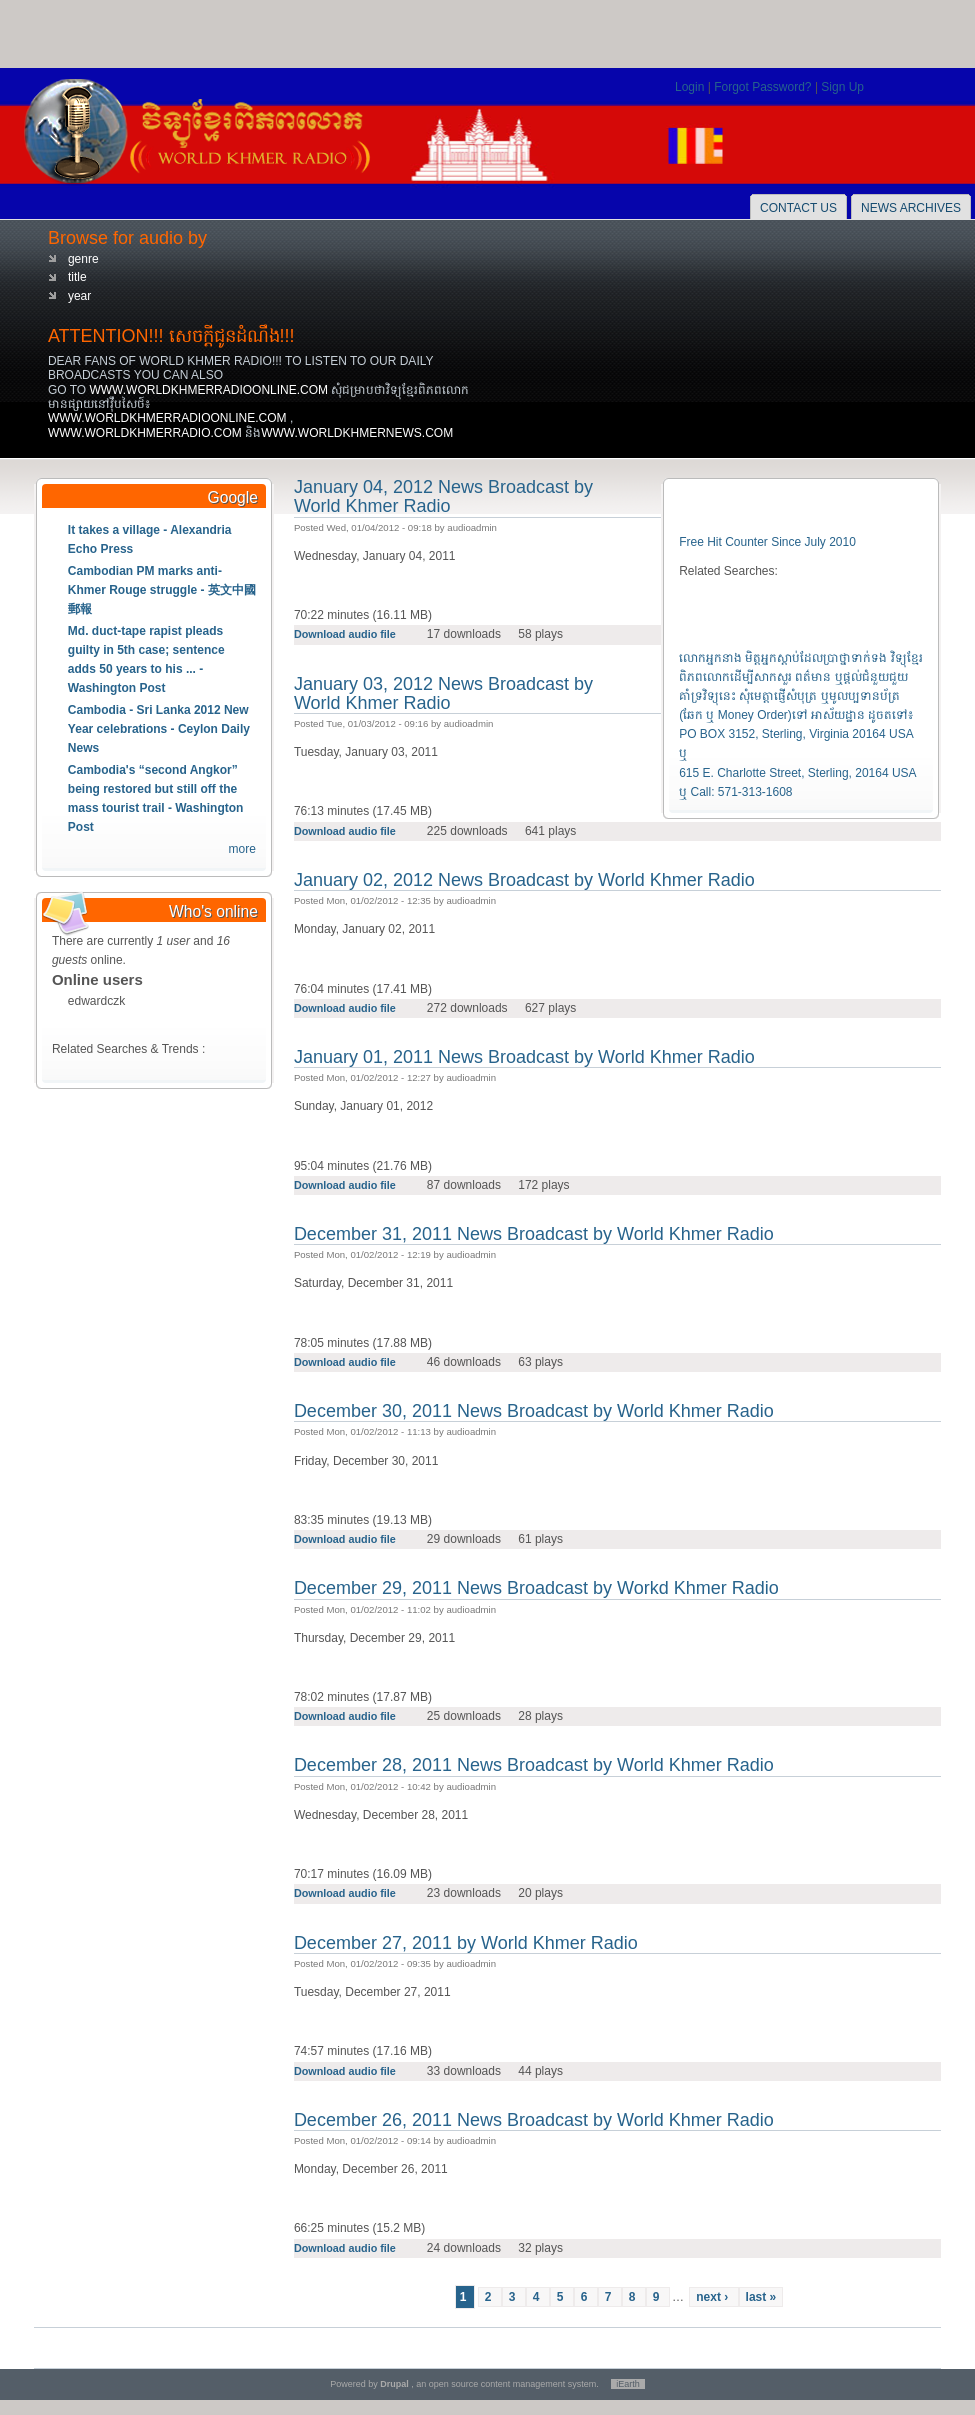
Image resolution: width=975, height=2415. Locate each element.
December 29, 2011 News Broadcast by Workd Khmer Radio (536, 1588)
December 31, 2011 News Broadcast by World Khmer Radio (534, 1234)
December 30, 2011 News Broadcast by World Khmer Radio (534, 1411)
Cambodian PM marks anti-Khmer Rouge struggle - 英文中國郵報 (162, 590)
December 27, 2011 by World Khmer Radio (466, 1943)
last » (761, 2297)
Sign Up (842, 87)
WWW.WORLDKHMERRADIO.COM (146, 433)
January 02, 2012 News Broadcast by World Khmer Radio (524, 880)
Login (691, 87)
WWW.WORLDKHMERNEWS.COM (357, 433)
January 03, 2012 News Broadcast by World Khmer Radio (443, 693)
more (242, 849)
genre (83, 259)
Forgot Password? (764, 87)
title (77, 277)
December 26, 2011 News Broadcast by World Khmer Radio (534, 2120)
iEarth (628, 2384)
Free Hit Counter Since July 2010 (767, 542)
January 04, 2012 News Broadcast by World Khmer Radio (443, 496)
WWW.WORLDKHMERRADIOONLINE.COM (210, 390)
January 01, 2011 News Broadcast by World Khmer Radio (524, 1057)
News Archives (911, 208)
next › (713, 2297)
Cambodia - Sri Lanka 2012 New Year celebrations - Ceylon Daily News (159, 729)
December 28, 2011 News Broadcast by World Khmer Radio (534, 1765)
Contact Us (798, 208)
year (79, 296)
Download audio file (346, 634)
